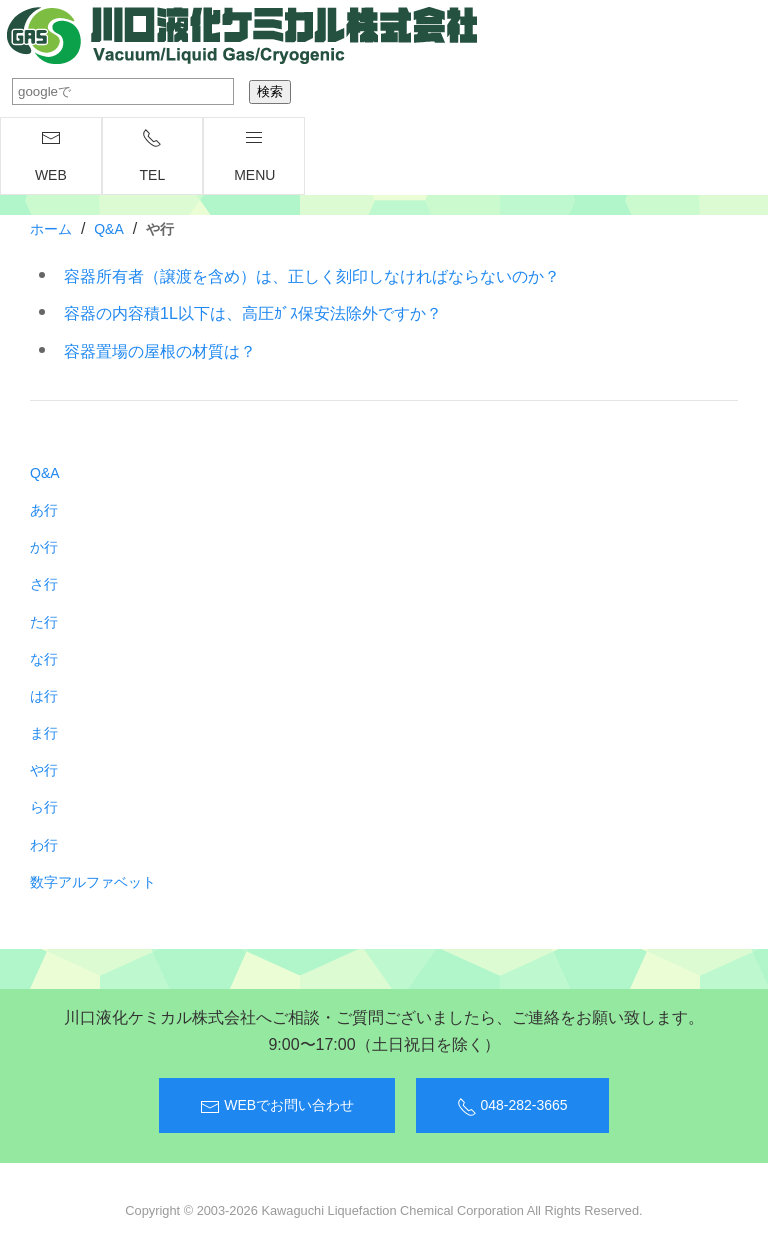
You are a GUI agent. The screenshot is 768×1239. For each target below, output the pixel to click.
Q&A (109, 229)
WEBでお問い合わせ (277, 1107)
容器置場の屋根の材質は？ (160, 351)
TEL (153, 155)
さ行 (44, 584)
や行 (44, 770)
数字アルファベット (93, 882)
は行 (44, 696)
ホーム (51, 229)
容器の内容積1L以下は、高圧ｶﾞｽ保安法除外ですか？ (253, 313)
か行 (44, 547)
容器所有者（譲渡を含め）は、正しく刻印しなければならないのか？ (312, 276)
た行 (44, 622)
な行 (44, 659)
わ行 (44, 845)
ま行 (44, 733)
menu (254, 155)
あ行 (44, 510)
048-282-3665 (512, 1107)
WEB (51, 155)
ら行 (44, 807)
